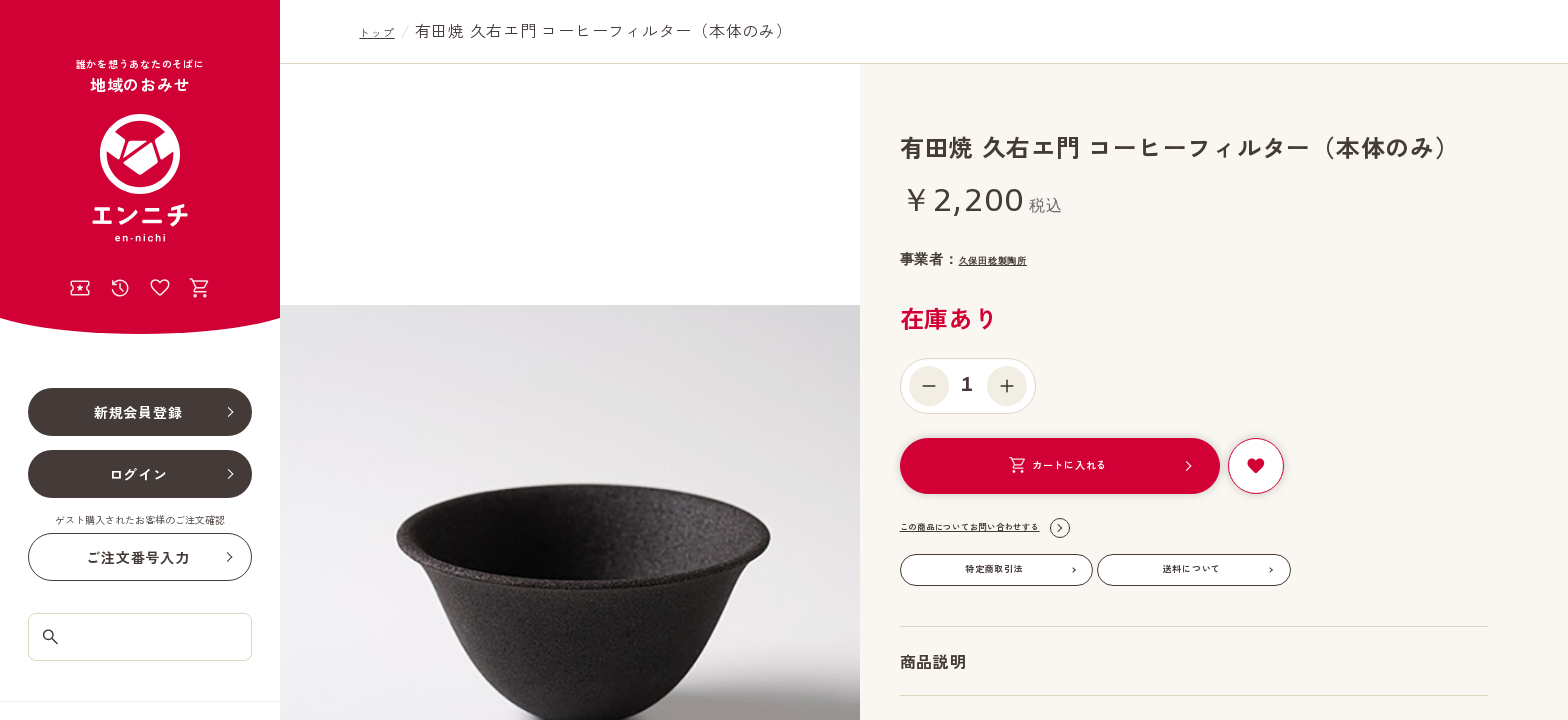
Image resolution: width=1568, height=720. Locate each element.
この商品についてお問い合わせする (1017, 528)
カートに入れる (1057, 465)
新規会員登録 (138, 412)
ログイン (138, 474)
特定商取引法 (994, 569)
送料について (1192, 569)
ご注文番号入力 (137, 557)
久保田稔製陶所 (1010, 258)
